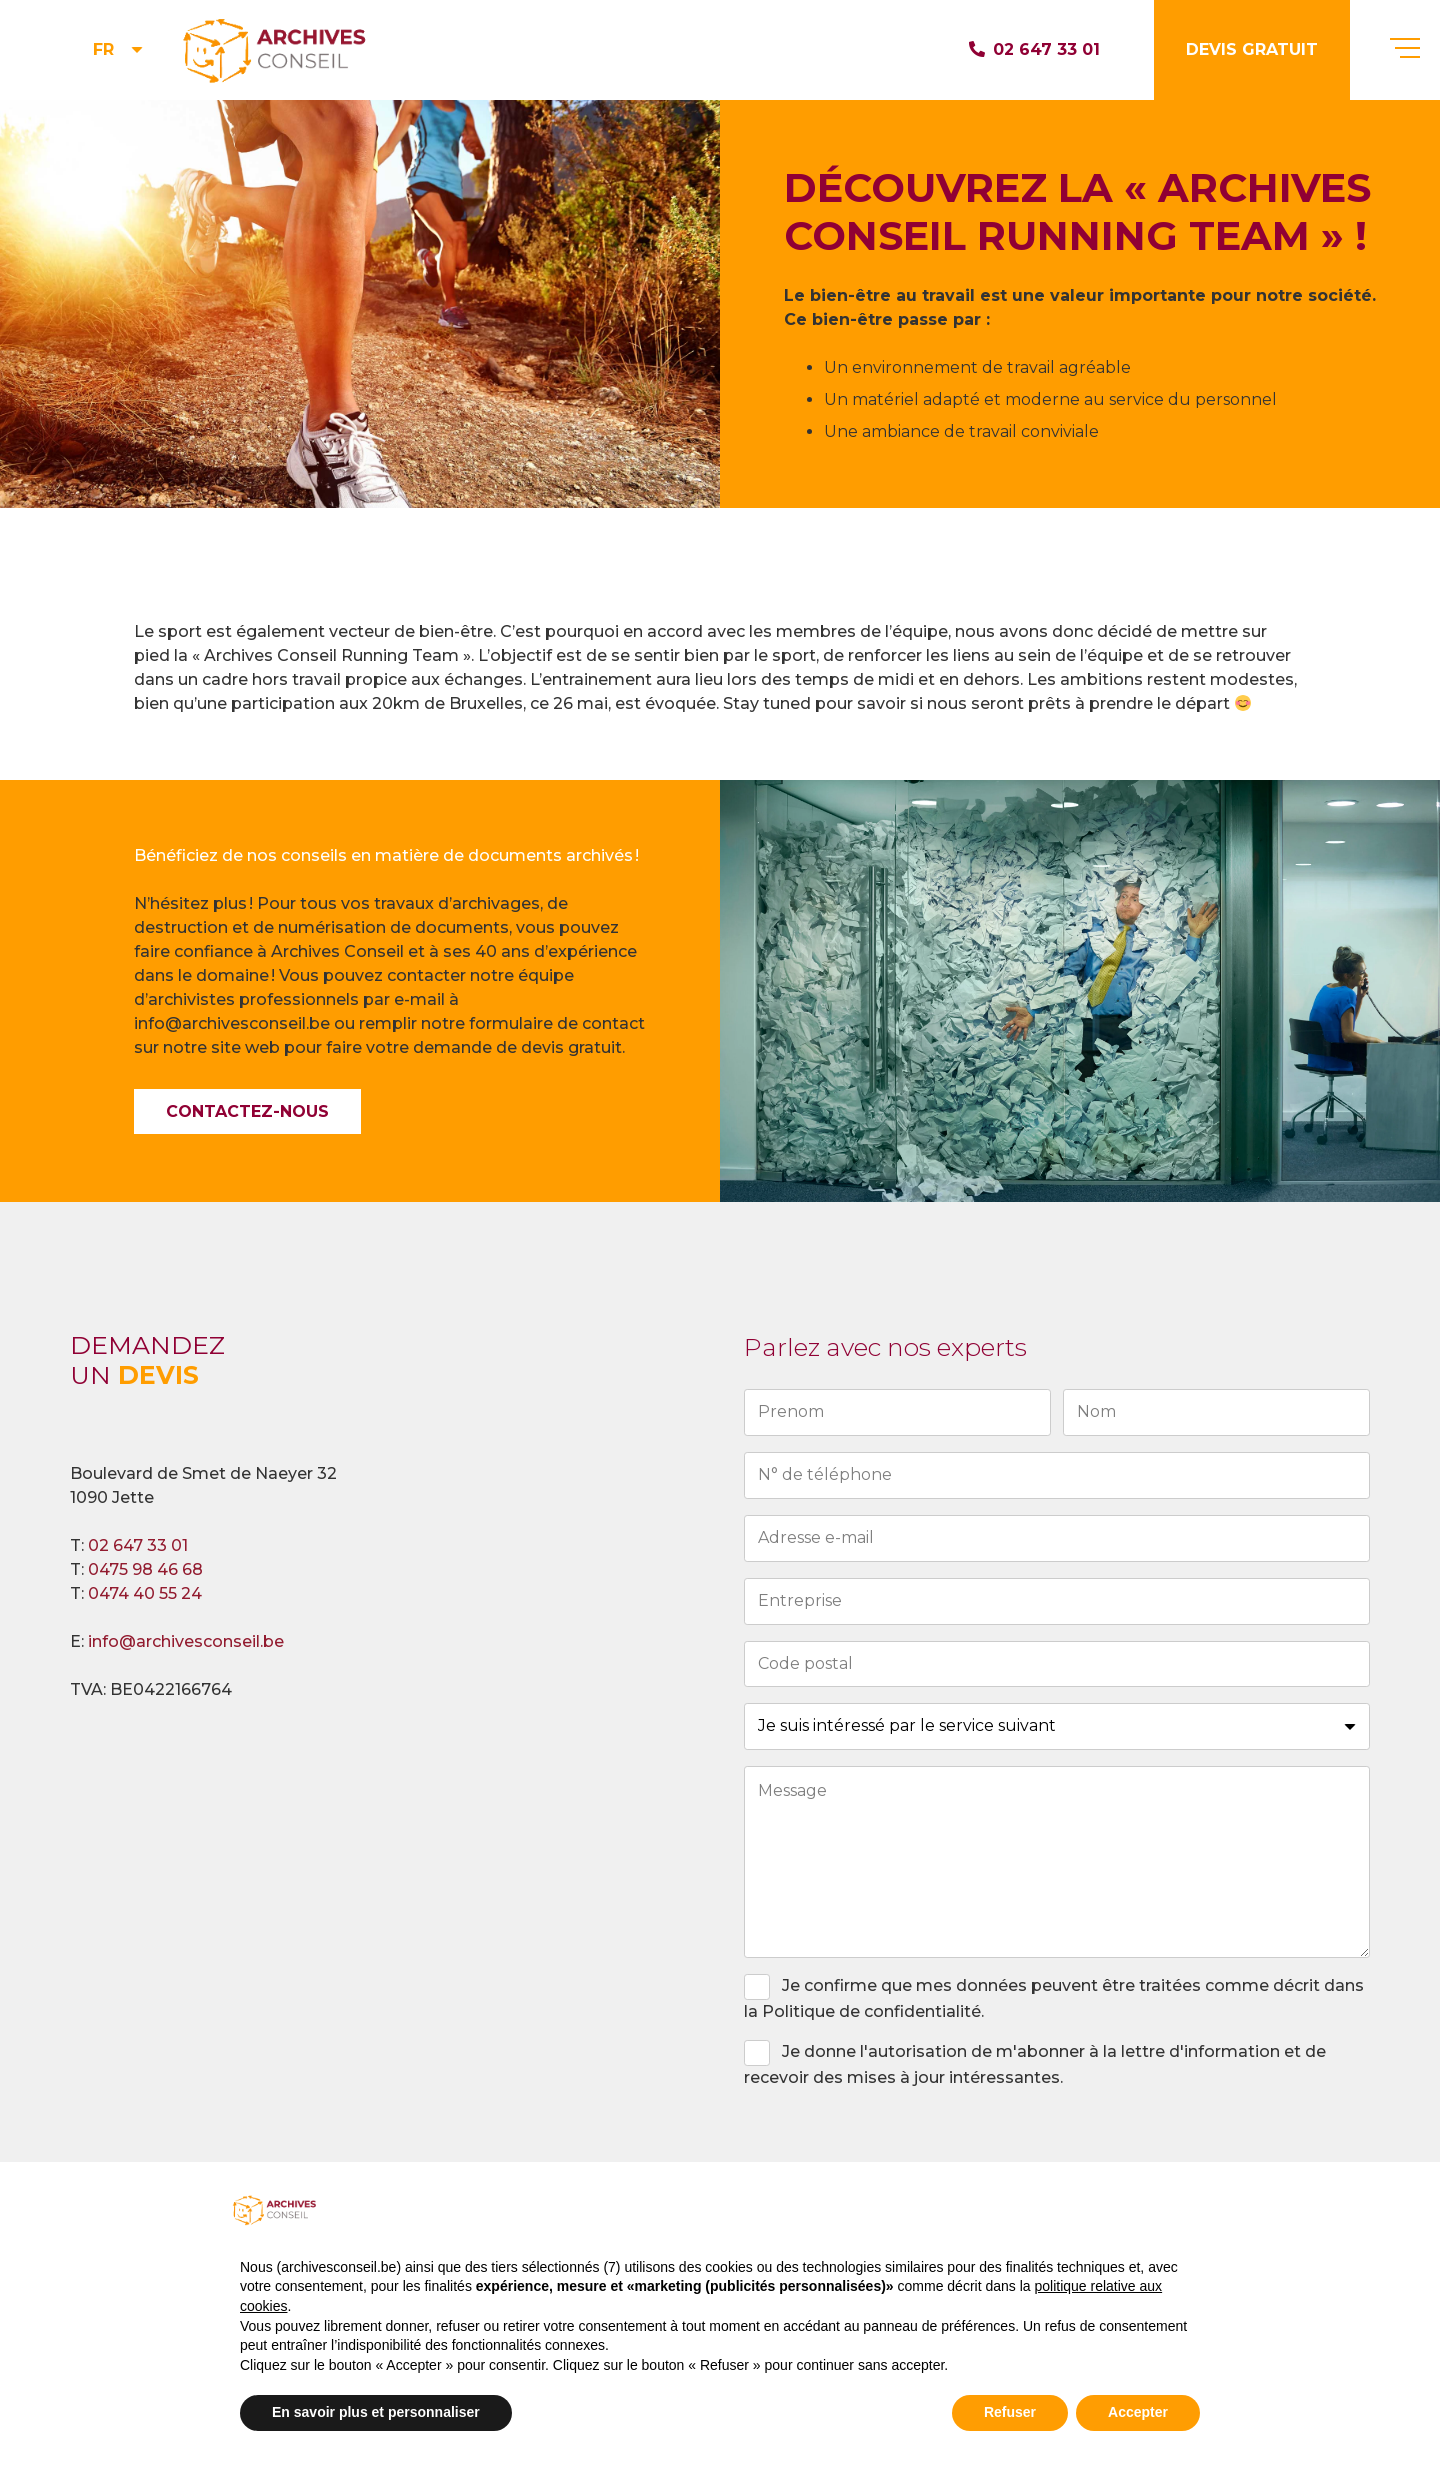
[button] (119, 50)
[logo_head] (276, 50)
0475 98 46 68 (145, 1569)
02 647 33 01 (138, 1545)
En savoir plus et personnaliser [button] (376, 2412)
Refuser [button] (1010, 2412)
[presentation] (896, 2145)
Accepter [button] (1138, 2412)
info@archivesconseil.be (186, 1641)
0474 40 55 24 (145, 1593)
